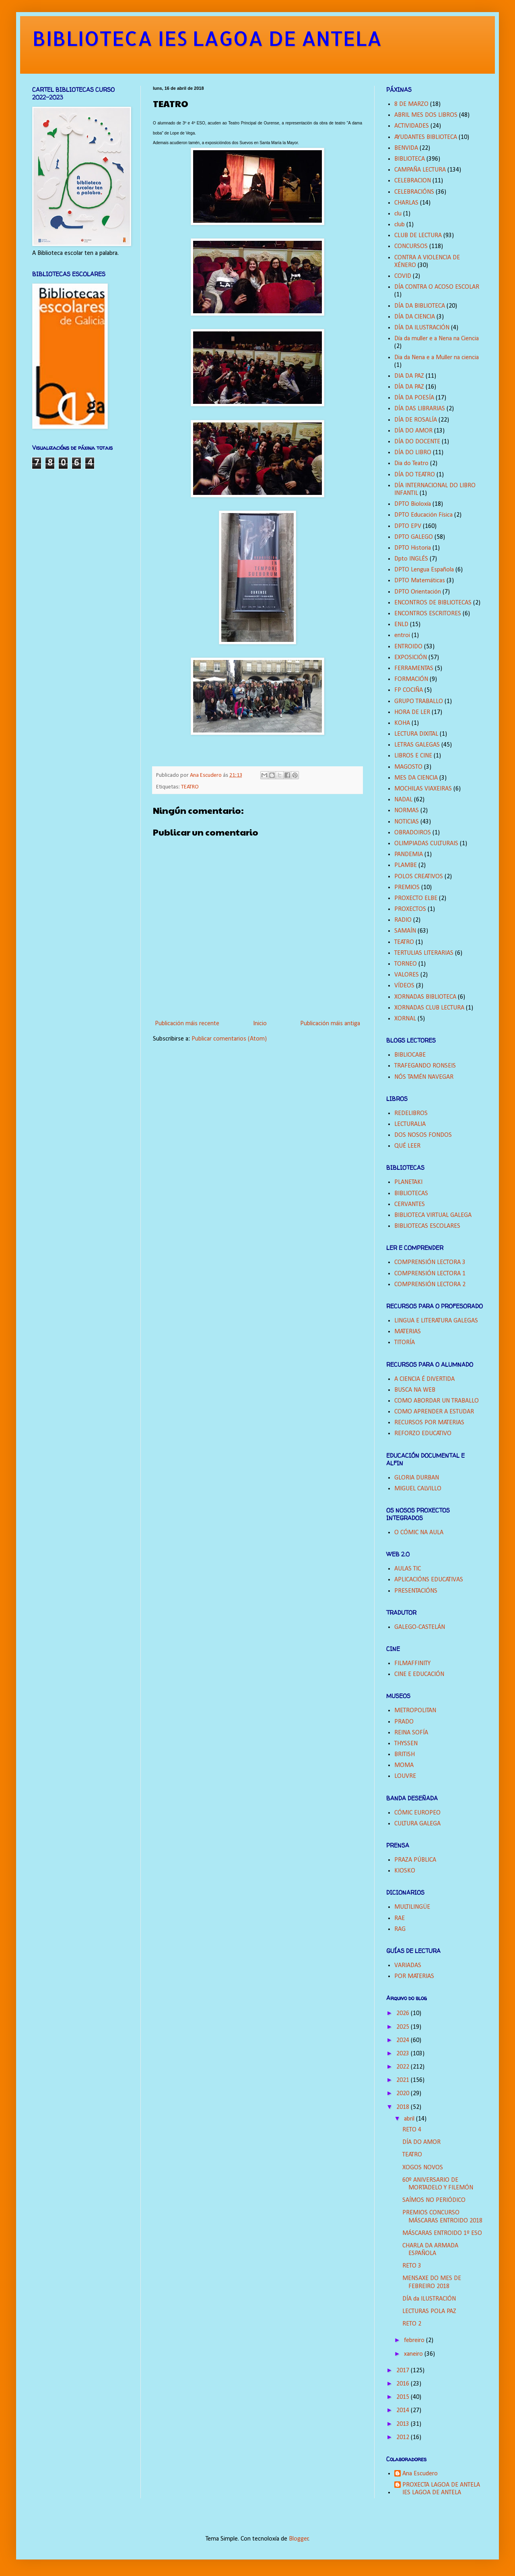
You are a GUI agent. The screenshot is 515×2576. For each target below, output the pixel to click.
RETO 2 (411, 2324)
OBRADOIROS (412, 833)
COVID (402, 276)
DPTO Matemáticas (419, 580)
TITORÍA (404, 1342)
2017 (403, 2370)
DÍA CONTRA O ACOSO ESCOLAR (436, 287)
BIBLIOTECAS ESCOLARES (427, 1226)
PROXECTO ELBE (415, 898)
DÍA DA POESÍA (414, 398)
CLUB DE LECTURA (418, 235)
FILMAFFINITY (412, 1663)
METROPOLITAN (415, 1710)
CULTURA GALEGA (417, 1824)
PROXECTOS (410, 909)
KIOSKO (404, 1871)
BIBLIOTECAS (411, 1193)
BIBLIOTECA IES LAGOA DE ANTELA (207, 38)
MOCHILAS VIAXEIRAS (423, 789)
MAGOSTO (408, 767)
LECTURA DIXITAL (416, 734)
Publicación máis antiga (330, 1023)
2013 (403, 2424)
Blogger (299, 2539)
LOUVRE (405, 1776)
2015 (403, 2397)
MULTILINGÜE (412, 1907)
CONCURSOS (411, 246)
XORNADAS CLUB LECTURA (429, 1008)
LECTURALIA (410, 1124)
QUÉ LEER (407, 1146)
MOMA (404, 1765)
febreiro (415, 2340)
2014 (403, 2410)
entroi (402, 635)
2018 (403, 2107)
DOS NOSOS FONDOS (423, 1135)
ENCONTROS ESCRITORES (427, 613)
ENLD (401, 624)
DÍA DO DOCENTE (417, 442)
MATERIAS (407, 1331)
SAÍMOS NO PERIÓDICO (434, 2200)
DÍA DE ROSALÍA (415, 420)
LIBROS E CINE (413, 756)
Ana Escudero (420, 2473)
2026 (403, 2013)
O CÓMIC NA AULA (418, 1532)
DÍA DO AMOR (413, 431)
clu (398, 214)
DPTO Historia (412, 548)
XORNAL (405, 1019)
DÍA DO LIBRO (412, 452)
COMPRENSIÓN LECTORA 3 (430, 1262)
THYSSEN (406, 1743)
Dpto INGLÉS (411, 559)
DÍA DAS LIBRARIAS (419, 409)
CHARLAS (406, 203)
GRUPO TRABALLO (418, 701)
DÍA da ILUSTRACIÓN (429, 2299)
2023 (403, 2053)
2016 (403, 2384)
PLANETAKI (408, 1182)
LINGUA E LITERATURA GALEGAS (436, 1321)
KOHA (402, 723)
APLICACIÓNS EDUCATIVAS (428, 1580)
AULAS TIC (407, 1569)
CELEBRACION (412, 181)
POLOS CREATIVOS (418, 876)
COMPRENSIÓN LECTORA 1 (430, 1273)
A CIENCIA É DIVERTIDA (424, 1379)
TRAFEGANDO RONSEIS (425, 1066)
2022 (403, 2067)
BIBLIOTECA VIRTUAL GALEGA (433, 1215)
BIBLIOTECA (409, 159)
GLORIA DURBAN (416, 1478)
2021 (403, 2080)
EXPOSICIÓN (410, 657)
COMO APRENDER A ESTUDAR (434, 1412)
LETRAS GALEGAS (417, 745)
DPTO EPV (407, 526)
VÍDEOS (404, 986)
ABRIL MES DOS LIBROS (425, 115)
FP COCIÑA (408, 690)
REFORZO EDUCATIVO (422, 1433)
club (399, 224)
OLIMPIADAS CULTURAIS (426, 843)
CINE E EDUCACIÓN (419, 1674)
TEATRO (190, 787)
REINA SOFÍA (411, 1733)
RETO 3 (411, 2266)
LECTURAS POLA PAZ (429, 2311)
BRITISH (404, 1754)
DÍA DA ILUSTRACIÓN (421, 328)
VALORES (406, 975)
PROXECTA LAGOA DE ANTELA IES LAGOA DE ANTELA (441, 2489)
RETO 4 (411, 2130)
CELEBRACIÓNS (414, 192)
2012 (403, 2437)
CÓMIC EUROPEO (417, 1813)
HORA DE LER (412, 712)
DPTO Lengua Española (424, 570)
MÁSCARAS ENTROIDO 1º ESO (442, 2233)
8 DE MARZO (411, 104)
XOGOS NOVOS (422, 2167)
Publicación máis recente (187, 1023)
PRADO (404, 1722)
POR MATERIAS (414, 1976)
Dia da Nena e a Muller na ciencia (436, 357)
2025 (403, 2027)
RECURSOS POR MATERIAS (429, 1422)
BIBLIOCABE (410, 1055)
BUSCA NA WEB (414, 1390)
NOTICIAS (406, 822)
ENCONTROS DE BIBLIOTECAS (433, 603)
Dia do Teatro (411, 463)
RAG (400, 1929)
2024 (403, 2040)
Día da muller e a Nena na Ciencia (436, 338)
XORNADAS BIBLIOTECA (425, 997)
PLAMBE (405, 865)
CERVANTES (409, 1204)
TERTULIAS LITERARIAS (423, 953)
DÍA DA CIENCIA (414, 317)
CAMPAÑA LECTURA (420, 170)
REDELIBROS (411, 1113)
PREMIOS (407, 887)
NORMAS (406, 810)
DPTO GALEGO (413, 537)
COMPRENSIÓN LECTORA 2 (430, 1284)
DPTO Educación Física (423, 515)
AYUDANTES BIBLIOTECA (425, 137)
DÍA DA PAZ (409, 387)
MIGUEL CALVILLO (417, 1489)
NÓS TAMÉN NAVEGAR (423, 1077)
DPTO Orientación (417, 592)
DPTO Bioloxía (412, 504)
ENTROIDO (408, 646)
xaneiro (414, 2354)
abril (410, 2119)
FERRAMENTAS (413, 668)
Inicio (260, 1023)
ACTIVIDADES (411, 126)
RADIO (403, 920)
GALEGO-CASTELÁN (419, 1627)
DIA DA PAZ (409, 376)
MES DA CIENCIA (416, 778)
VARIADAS (407, 1965)
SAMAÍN (405, 931)
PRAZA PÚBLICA (415, 1860)
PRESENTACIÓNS (415, 1591)
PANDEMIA (408, 854)
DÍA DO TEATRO (414, 475)
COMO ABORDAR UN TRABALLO (436, 1401)
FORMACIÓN (411, 679)
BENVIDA (406, 148)
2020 (403, 2093)
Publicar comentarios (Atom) (229, 1039)
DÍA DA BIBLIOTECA (419, 306)
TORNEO (405, 964)
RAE (399, 1918)
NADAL (403, 800)
